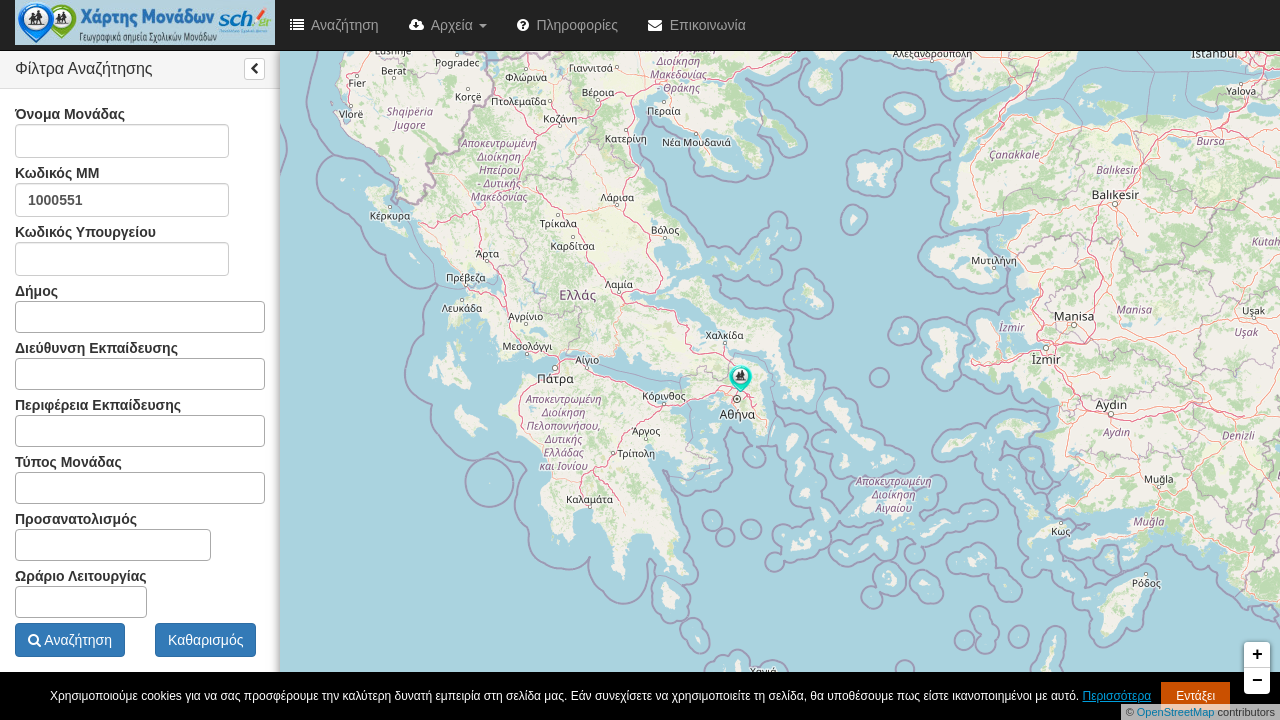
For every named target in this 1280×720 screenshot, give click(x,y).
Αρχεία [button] (448, 25)
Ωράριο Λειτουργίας (81, 593)
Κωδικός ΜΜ (122, 191)
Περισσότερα (1117, 696)
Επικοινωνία (697, 25)
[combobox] (140, 317)
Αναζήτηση (334, 25)
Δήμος (140, 308)
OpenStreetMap (1176, 712)
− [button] (1257, 681)
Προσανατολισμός (113, 536)
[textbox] (26, 317)
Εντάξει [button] (1195, 696)
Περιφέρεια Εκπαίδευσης (140, 422)
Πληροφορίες (567, 25)
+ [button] (1257, 655)
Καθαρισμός (205, 640)
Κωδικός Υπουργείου (122, 250)
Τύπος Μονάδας (140, 479)
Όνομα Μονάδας (122, 132)
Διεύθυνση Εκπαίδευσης (140, 365)
